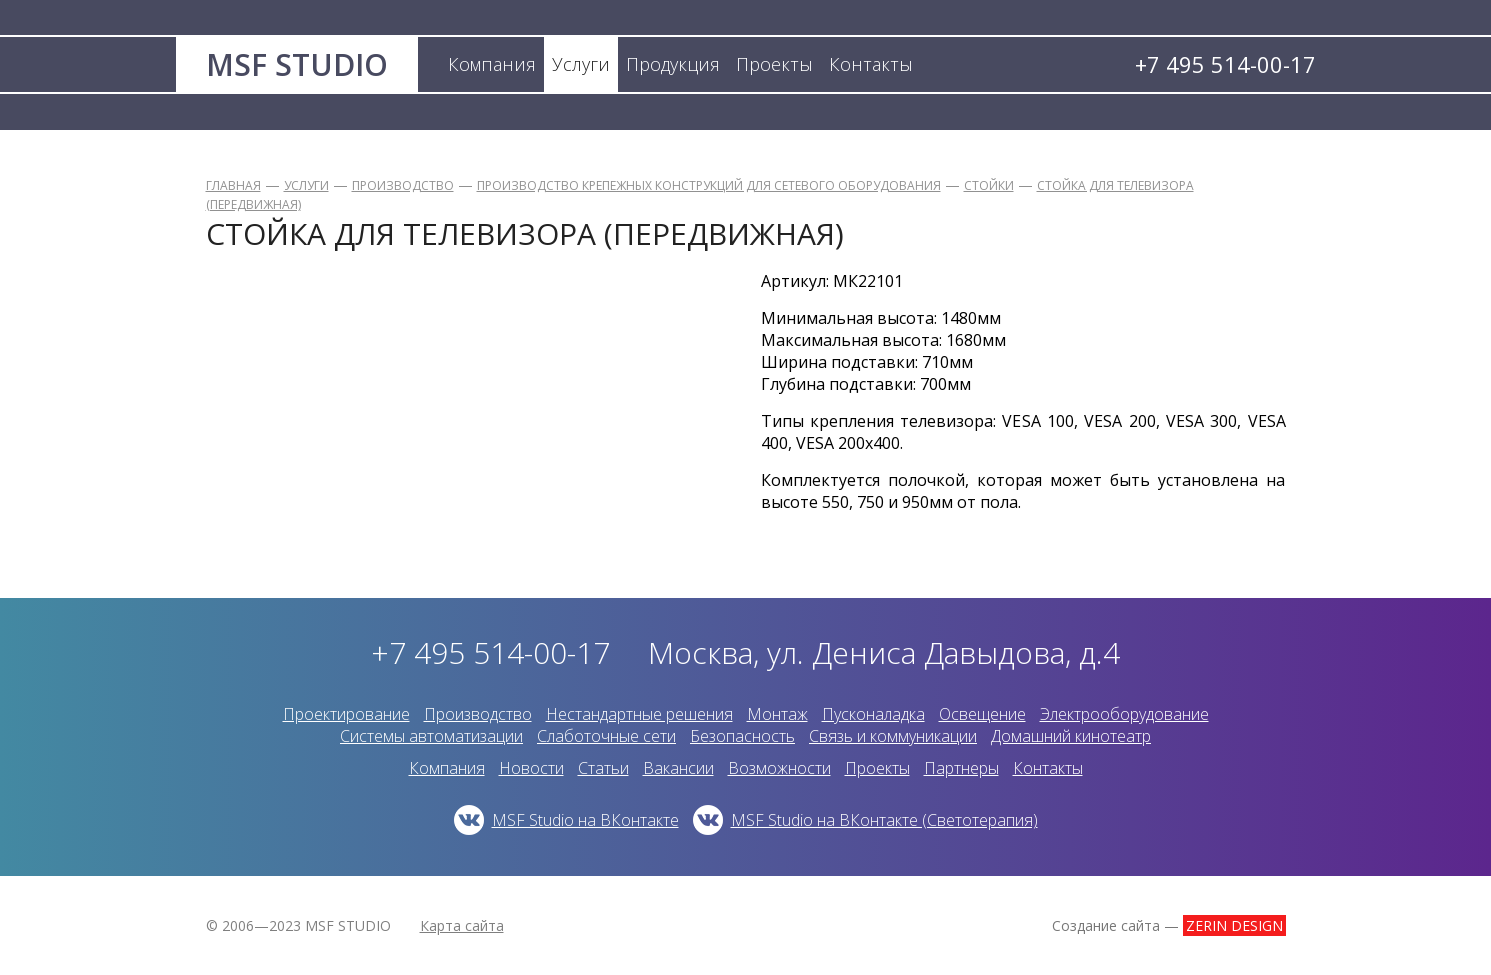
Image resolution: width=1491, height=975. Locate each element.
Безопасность (742, 736)
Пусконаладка (873, 714)
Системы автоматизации (431, 736)
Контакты (1048, 768)
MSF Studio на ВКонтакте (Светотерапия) (884, 820)
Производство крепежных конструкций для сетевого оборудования (709, 185)
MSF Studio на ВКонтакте (585, 820)
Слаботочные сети (606, 736)
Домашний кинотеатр (1071, 736)
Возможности (779, 768)
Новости (531, 768)
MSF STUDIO (297, 64)
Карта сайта (462, 925)
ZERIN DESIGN (1234, 925)
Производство (403, 185)
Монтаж (777, 714)
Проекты (877, 768)
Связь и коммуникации (893, 736)
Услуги (306, 185)
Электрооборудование (1124, 714)
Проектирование (346, 714)
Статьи (603, 768)
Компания (447, 768)
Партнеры (961, 768)
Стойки (989, 185)
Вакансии (678, 768)
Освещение (982, 714)
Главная (233, 185)
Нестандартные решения (639, 714)
